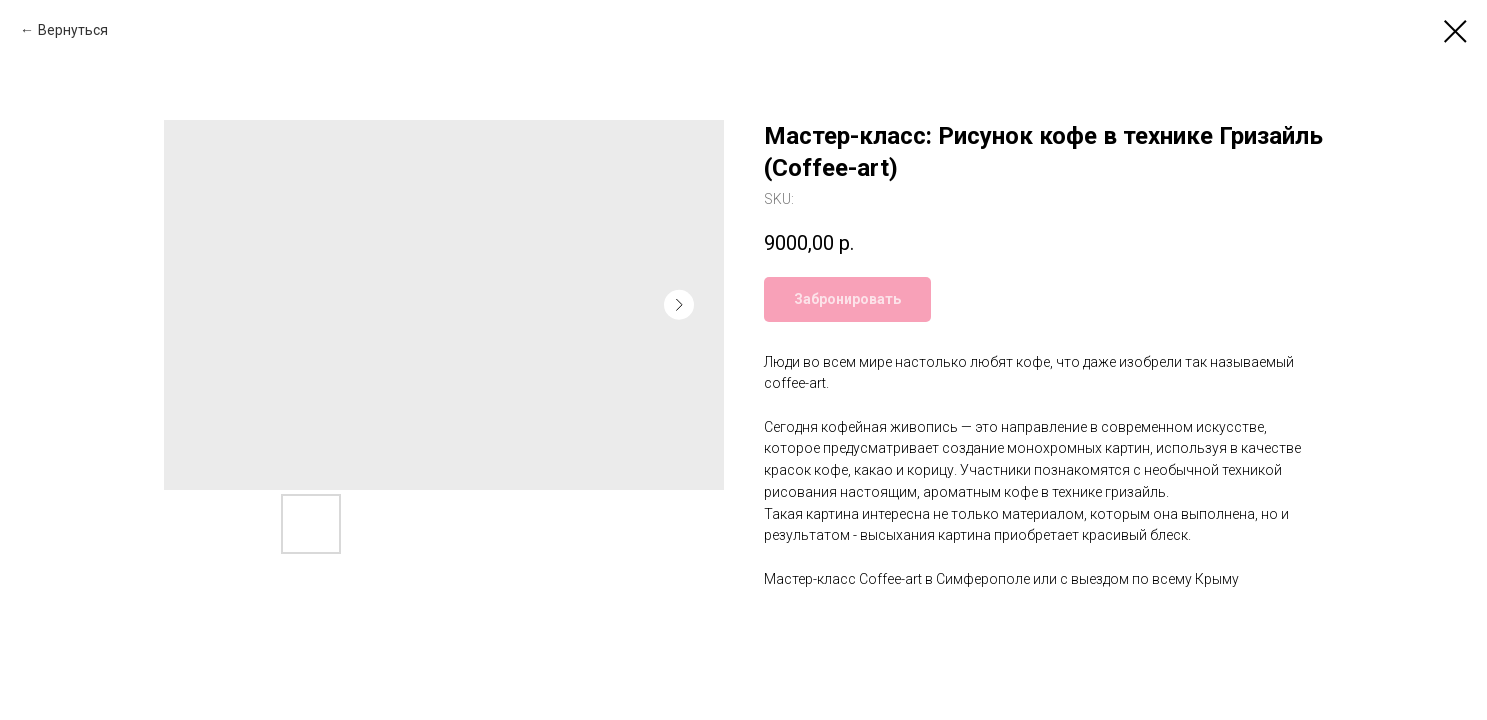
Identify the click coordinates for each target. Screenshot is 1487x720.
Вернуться (73, 30)
